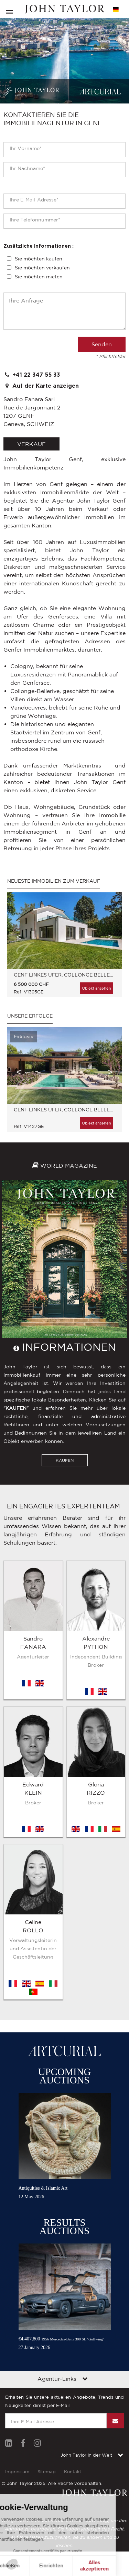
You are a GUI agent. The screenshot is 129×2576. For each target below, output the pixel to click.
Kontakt (72, 2286)
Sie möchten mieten (39, 276)
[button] (14, 2564)
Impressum (17, 2286)
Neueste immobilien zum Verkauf (53, 881)
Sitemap (46, 2286)
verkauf (31, 444)
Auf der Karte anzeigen (41, 386)
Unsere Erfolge (30, 1016)
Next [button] (110, 936)
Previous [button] (18, 936)
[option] (64, 948)
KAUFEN (65, 1460)
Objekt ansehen (96, 988)
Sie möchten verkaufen (42, 267)
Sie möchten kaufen (38, 258)
